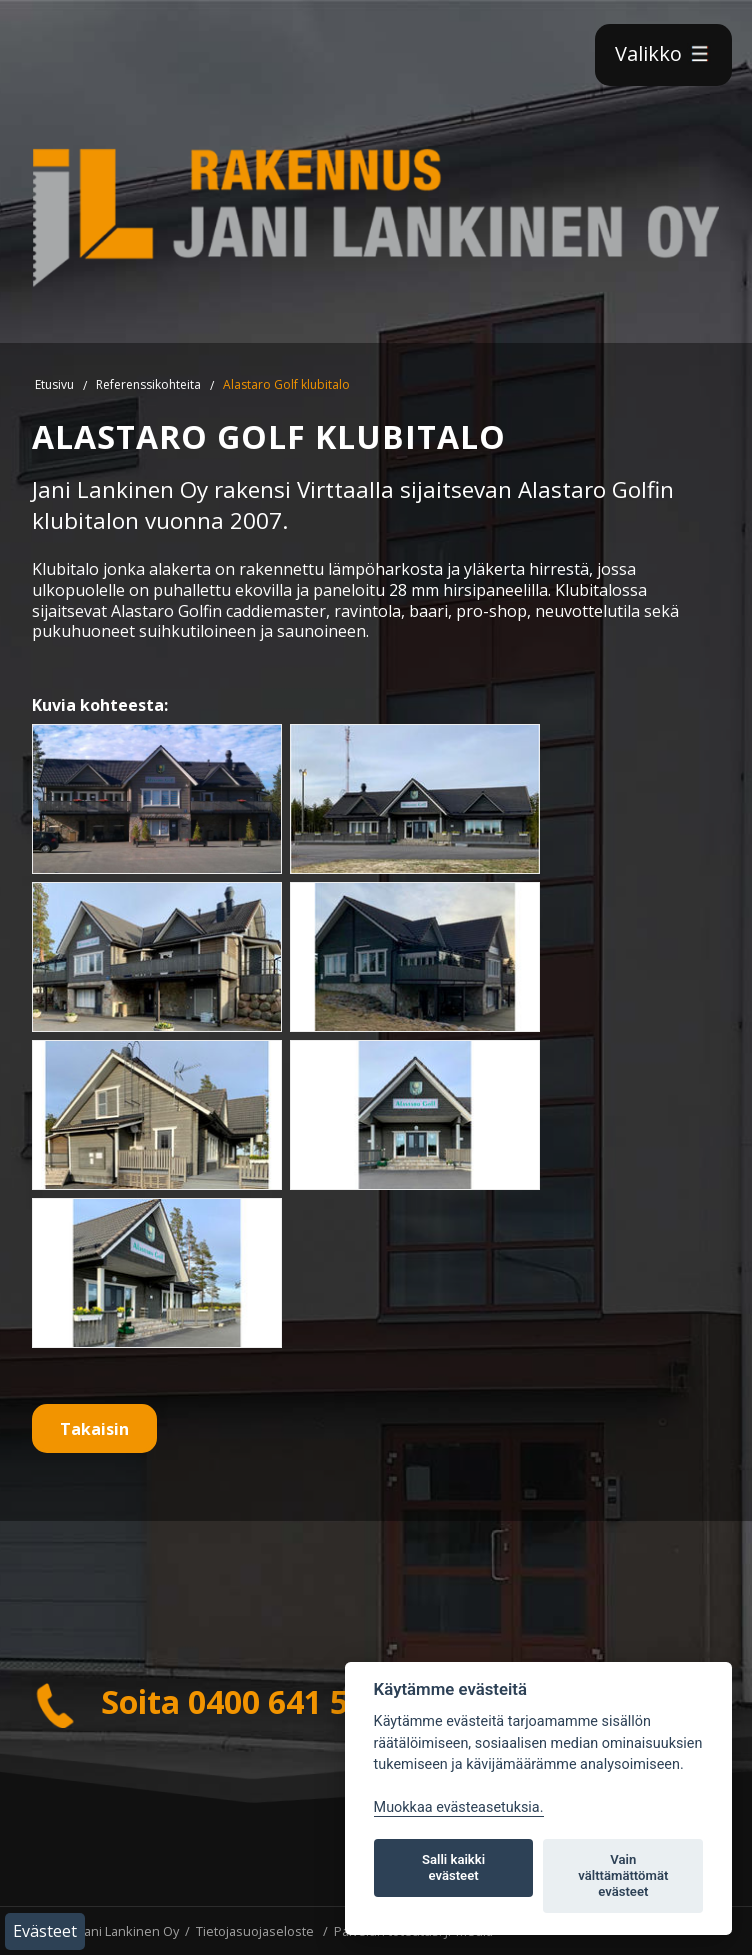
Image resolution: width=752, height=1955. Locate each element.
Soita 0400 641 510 (208, 1701)
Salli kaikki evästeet (453, 1867)
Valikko (663, 53)
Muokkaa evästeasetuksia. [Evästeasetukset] (459, 1807)
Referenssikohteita (148, 384)
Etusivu (54, 384)
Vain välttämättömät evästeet (623, 1875)
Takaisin (94, 1429)
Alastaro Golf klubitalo (286, 384)
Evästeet (45, 1931)
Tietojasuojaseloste (255, 1931)
